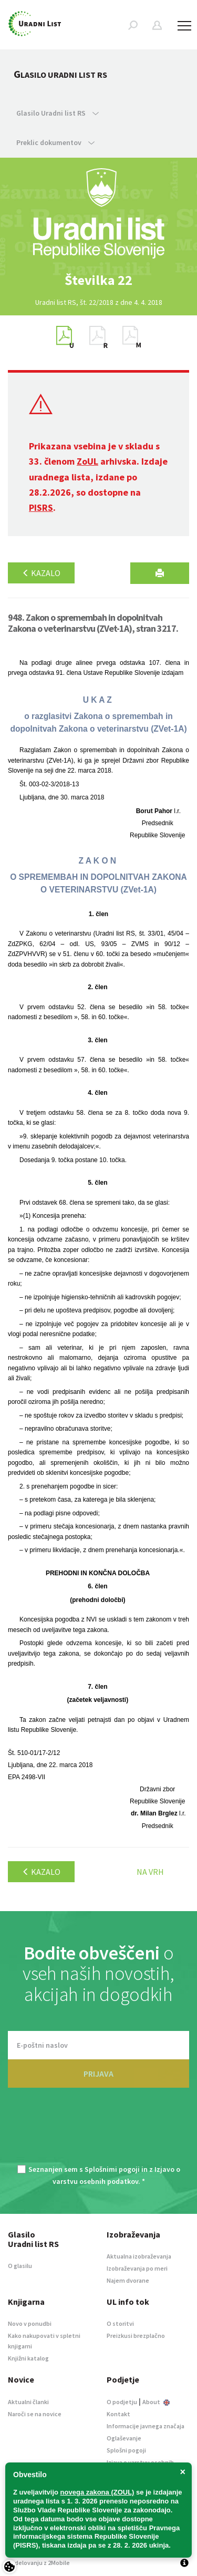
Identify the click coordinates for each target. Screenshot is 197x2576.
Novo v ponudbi (29, 2323)
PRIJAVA (98, 2073)
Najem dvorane (128, 2280)
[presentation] (99, 2132)
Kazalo (41, 573)
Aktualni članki (28, 2402)
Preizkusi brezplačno (136, 2335)
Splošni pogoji (126, 2450)
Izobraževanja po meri (137, 2268)
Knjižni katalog (28, 2358)
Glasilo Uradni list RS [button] (57, 113)
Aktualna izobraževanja (139, 2256)
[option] (99, 280)
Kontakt (118, 2414)
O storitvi (120, 2323)
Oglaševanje (124, 2438)
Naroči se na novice (34, 2414)
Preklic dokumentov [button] (55, 142)
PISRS (41, 507)
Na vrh (150, 1871)
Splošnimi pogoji (112, 2169)
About (156, 2402)
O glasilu (20, 2266)
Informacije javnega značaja (145, 2426)
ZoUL (87, 461)
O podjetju (122, 2402)
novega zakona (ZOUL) (97, 2492)
